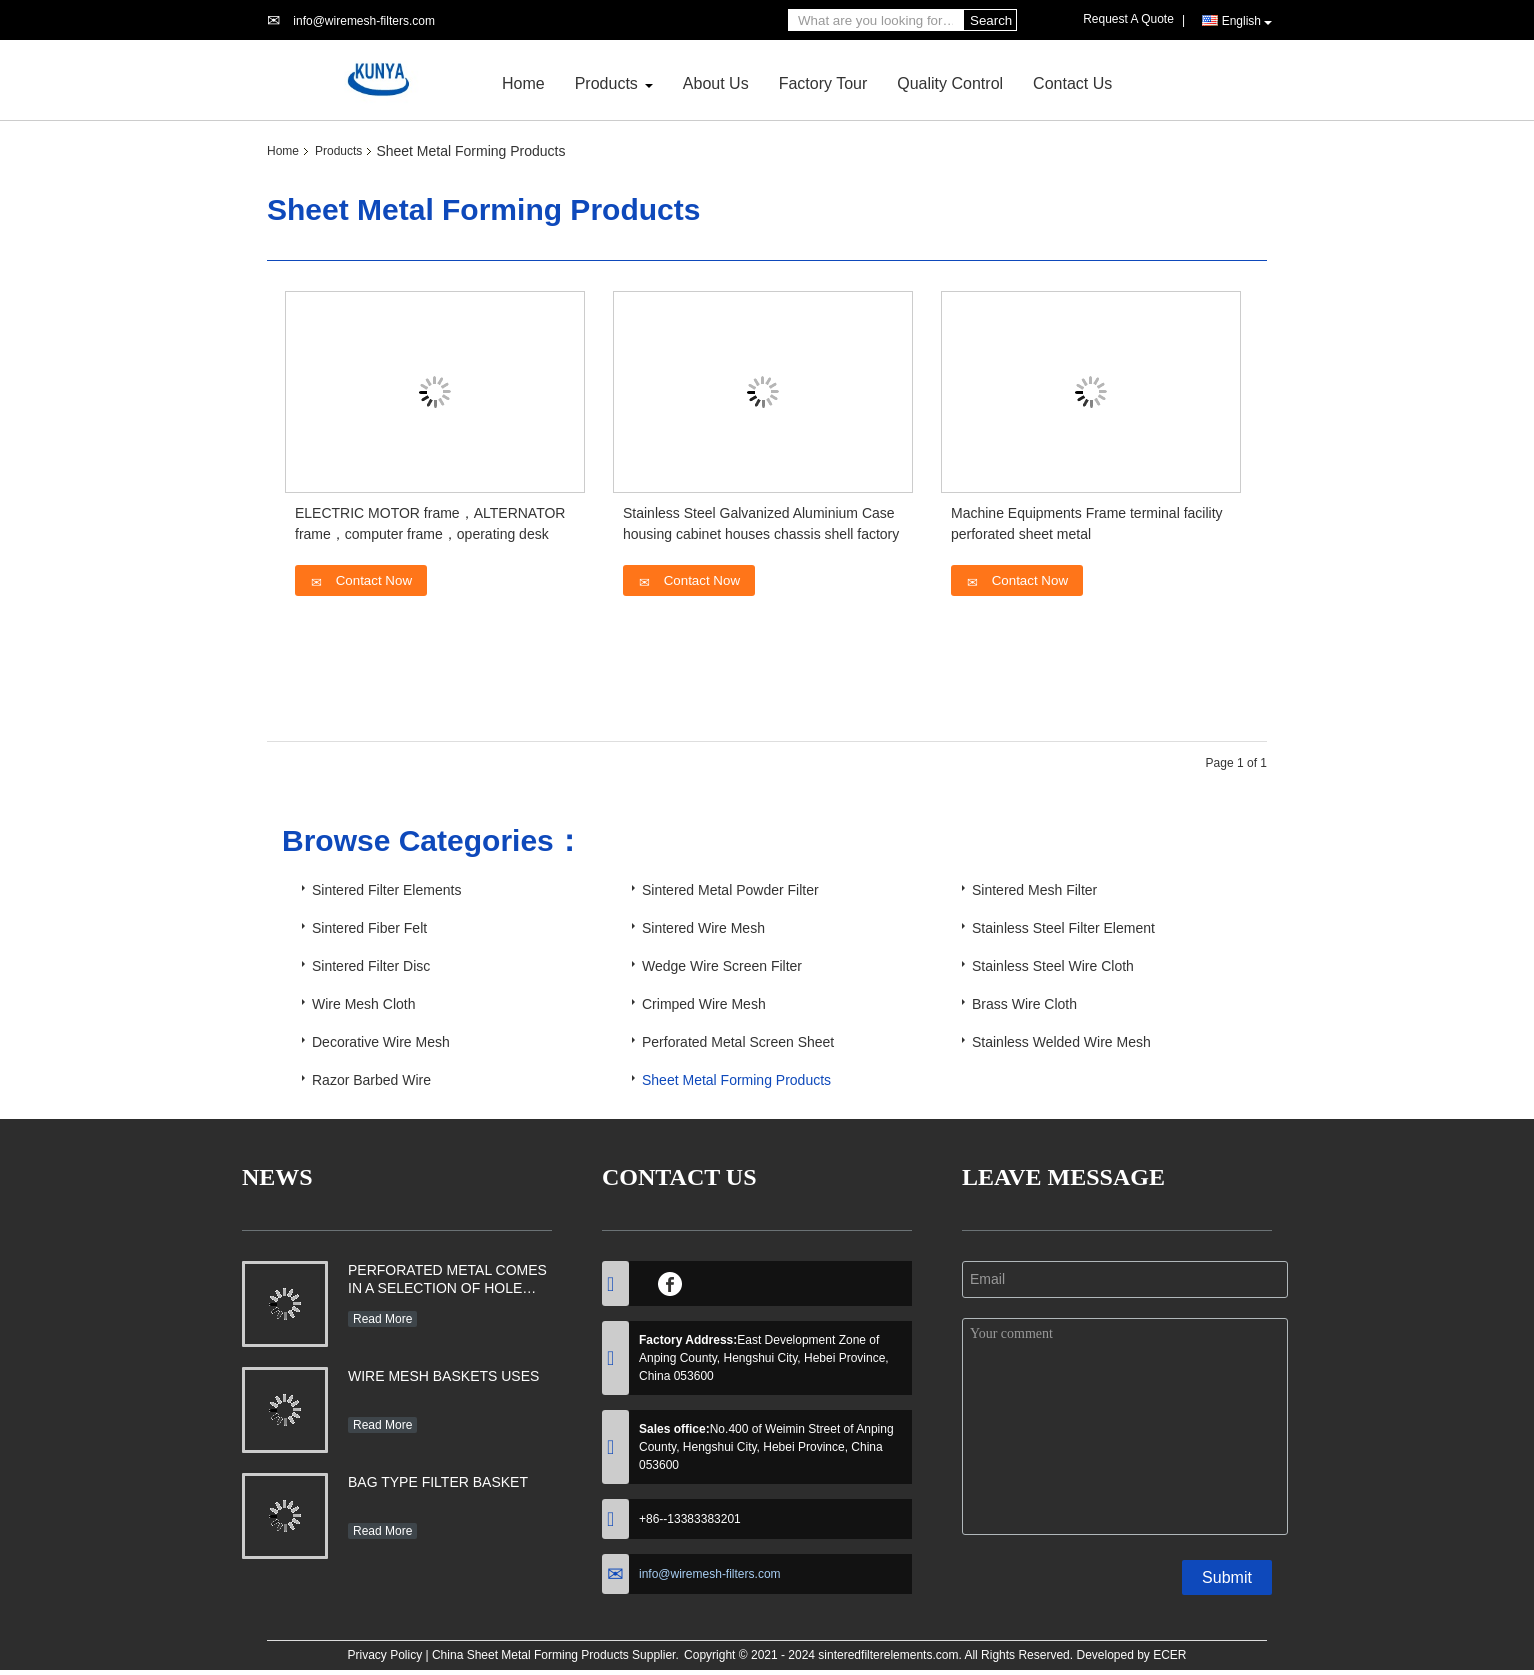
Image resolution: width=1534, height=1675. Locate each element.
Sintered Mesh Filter (1034, 890)
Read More (382, 1319)
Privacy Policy (384, 1655)
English (1247, 21)
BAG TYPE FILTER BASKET (438, 1482)
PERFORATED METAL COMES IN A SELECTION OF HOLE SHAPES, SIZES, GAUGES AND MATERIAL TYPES (447, 1281)
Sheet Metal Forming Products (736, 1080)
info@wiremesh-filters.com (364, 21)
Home (523, 83)
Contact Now (361, 581)
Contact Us (1072, 83)
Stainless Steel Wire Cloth (1053, 966)
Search (991, 20)
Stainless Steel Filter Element (1063, 928)
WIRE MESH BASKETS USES (443, 1376)
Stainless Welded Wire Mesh (1061, 1042)
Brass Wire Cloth (1024, 1004)
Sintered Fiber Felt (369, 928)
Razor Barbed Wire (371, 1080)
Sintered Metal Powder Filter (730, 890)
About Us (716, 83)
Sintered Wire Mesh (703, 928)
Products (606, 83)
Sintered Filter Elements (386, 890)
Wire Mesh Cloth (363, 1004)
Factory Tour (823, 83)
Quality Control (950, 83)
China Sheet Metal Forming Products (530, 1655)
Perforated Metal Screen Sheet (738, 1042)
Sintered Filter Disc (371, 966)
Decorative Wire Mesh (381, 1042)
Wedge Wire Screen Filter (722, 966)
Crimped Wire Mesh (704, 1004)
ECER (1169, 1655)
